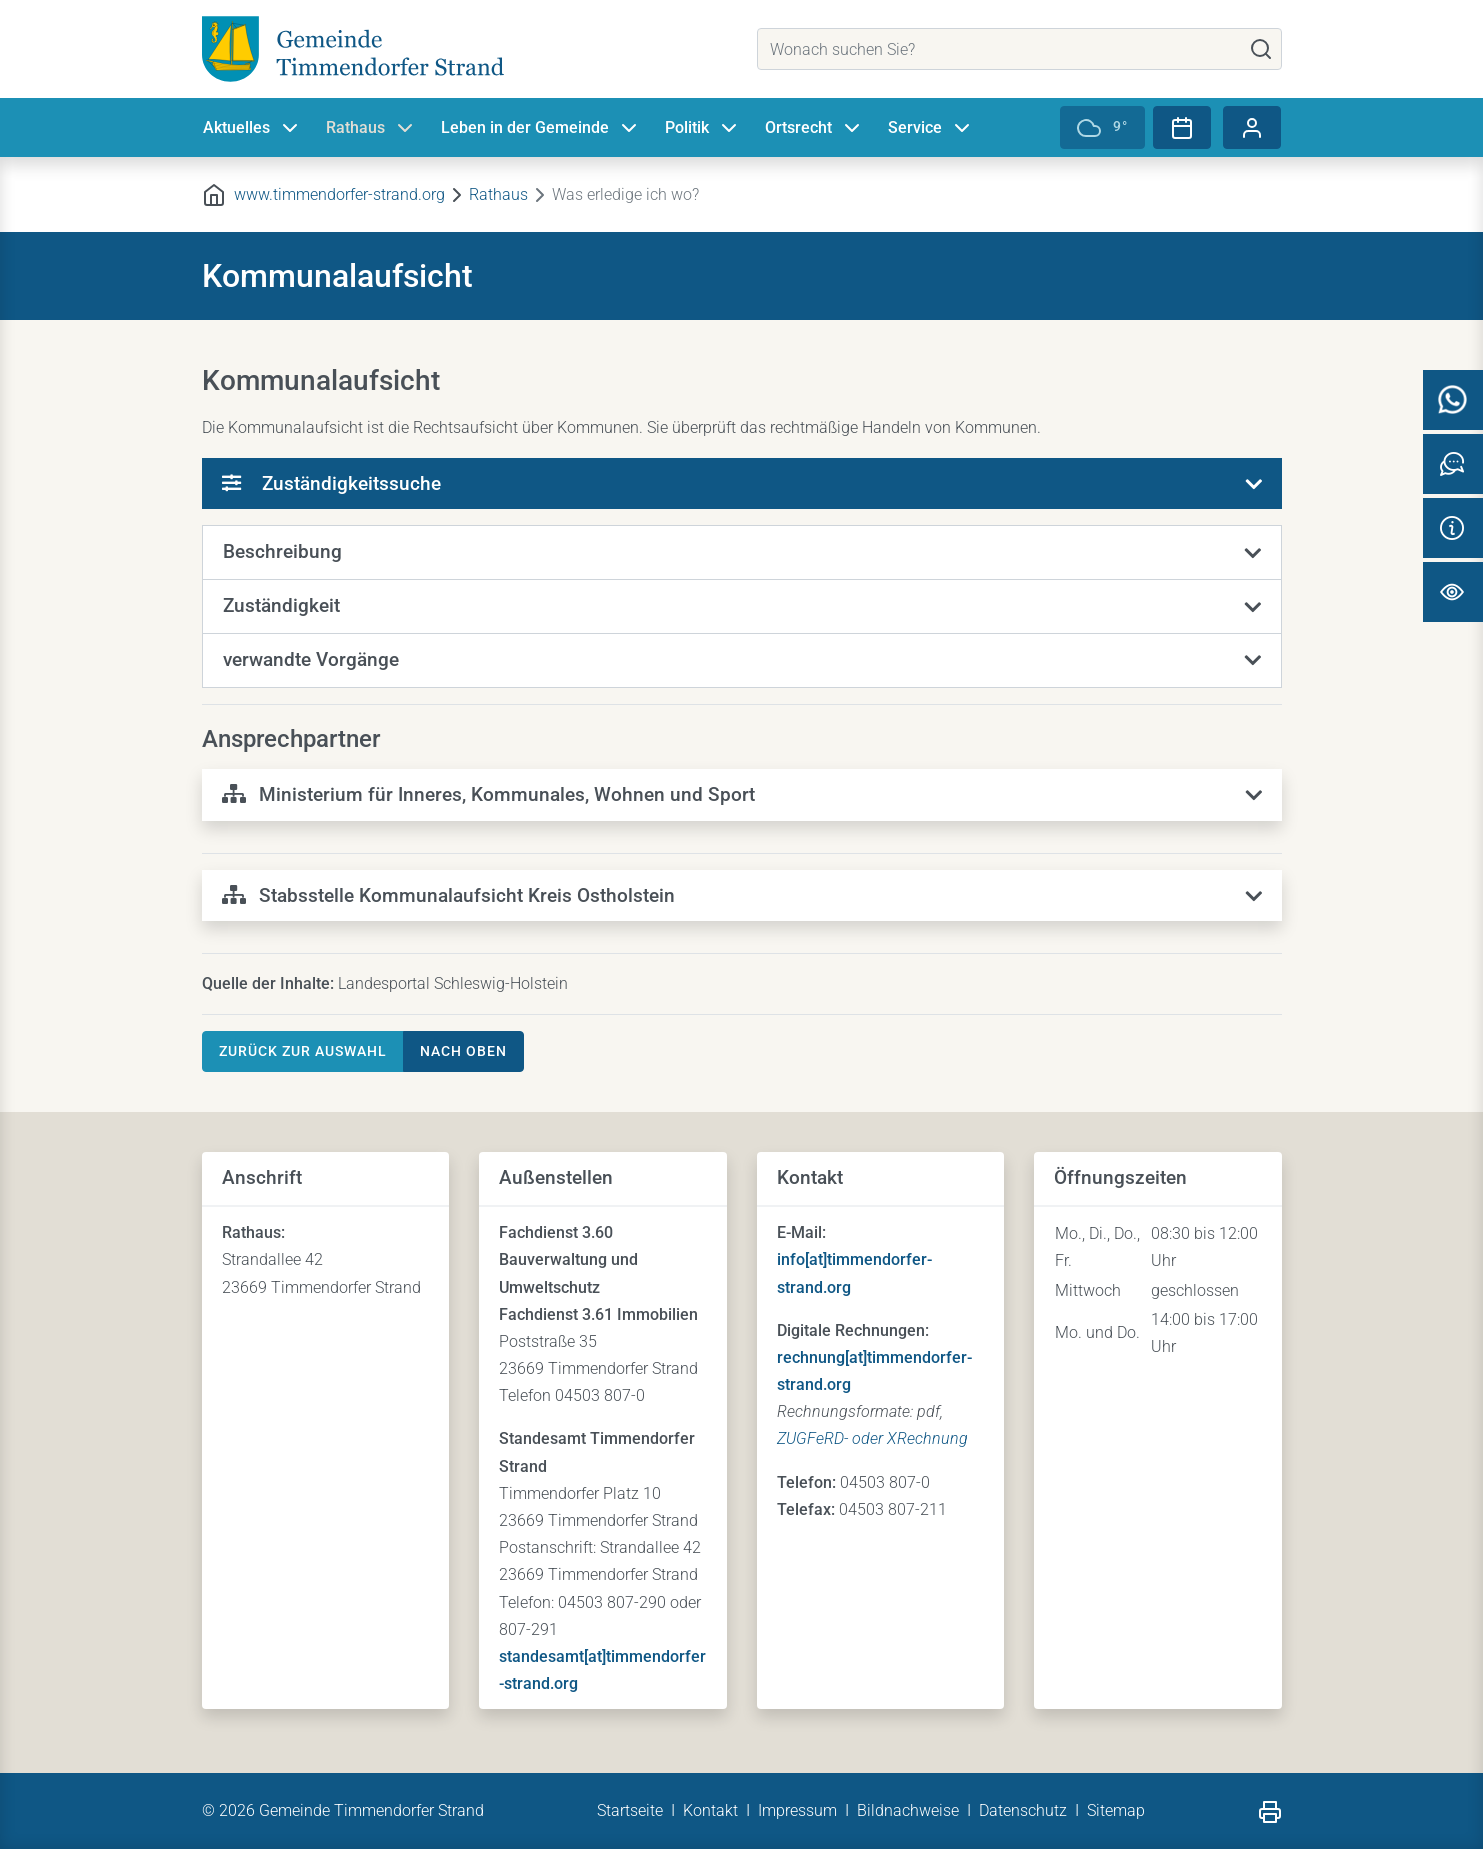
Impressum (797, 1810)
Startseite (630, 1810)
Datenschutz (1023, 1810)
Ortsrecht (814, 128)
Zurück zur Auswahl (303, 1051)
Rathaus (371, 128)
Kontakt (710, 1810)
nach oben (463, 1051)
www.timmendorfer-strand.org (339, 194)
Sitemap (1116, 1810)
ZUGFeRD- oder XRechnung (872, 1438)
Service (931, 128)
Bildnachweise (908, 1810)
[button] (742, 553)
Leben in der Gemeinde (541, 128)
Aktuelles (252, 128)
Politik (703, 128)
